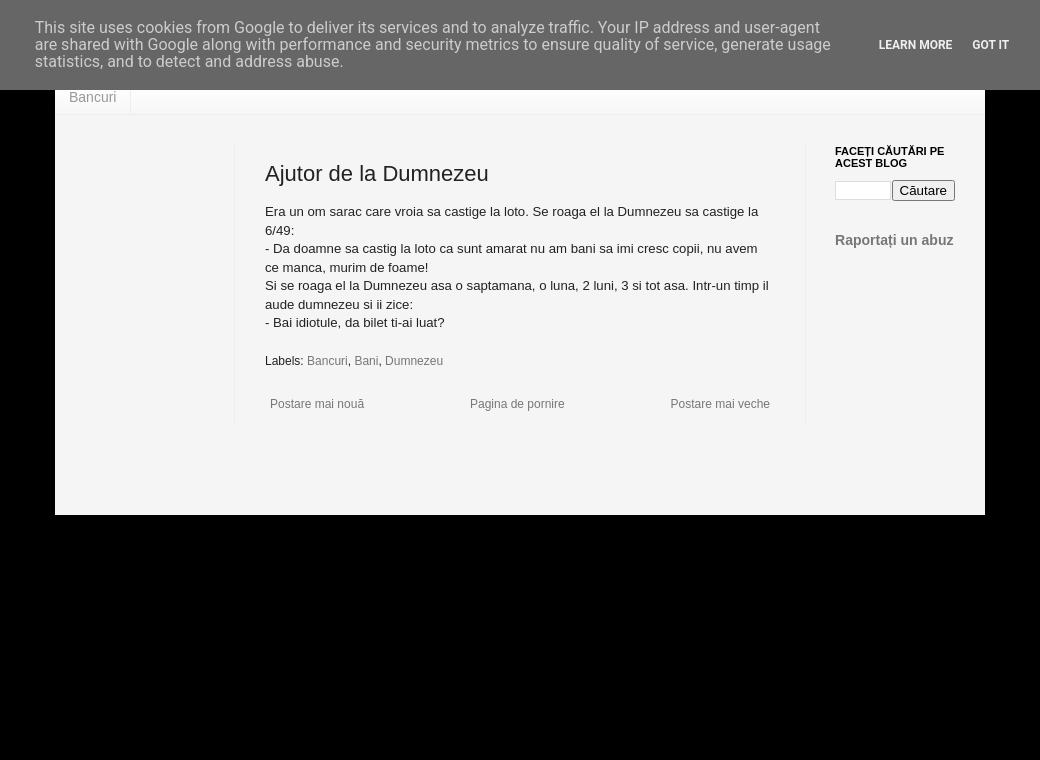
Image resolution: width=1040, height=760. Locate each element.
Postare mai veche (720, 404)
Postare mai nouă (317, 404)
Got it (990, 45)
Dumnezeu (414, 361)
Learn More (916, 45)
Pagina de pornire (517, 404)
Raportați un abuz (894, 240)
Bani (366, 361)
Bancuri (92, 97)
